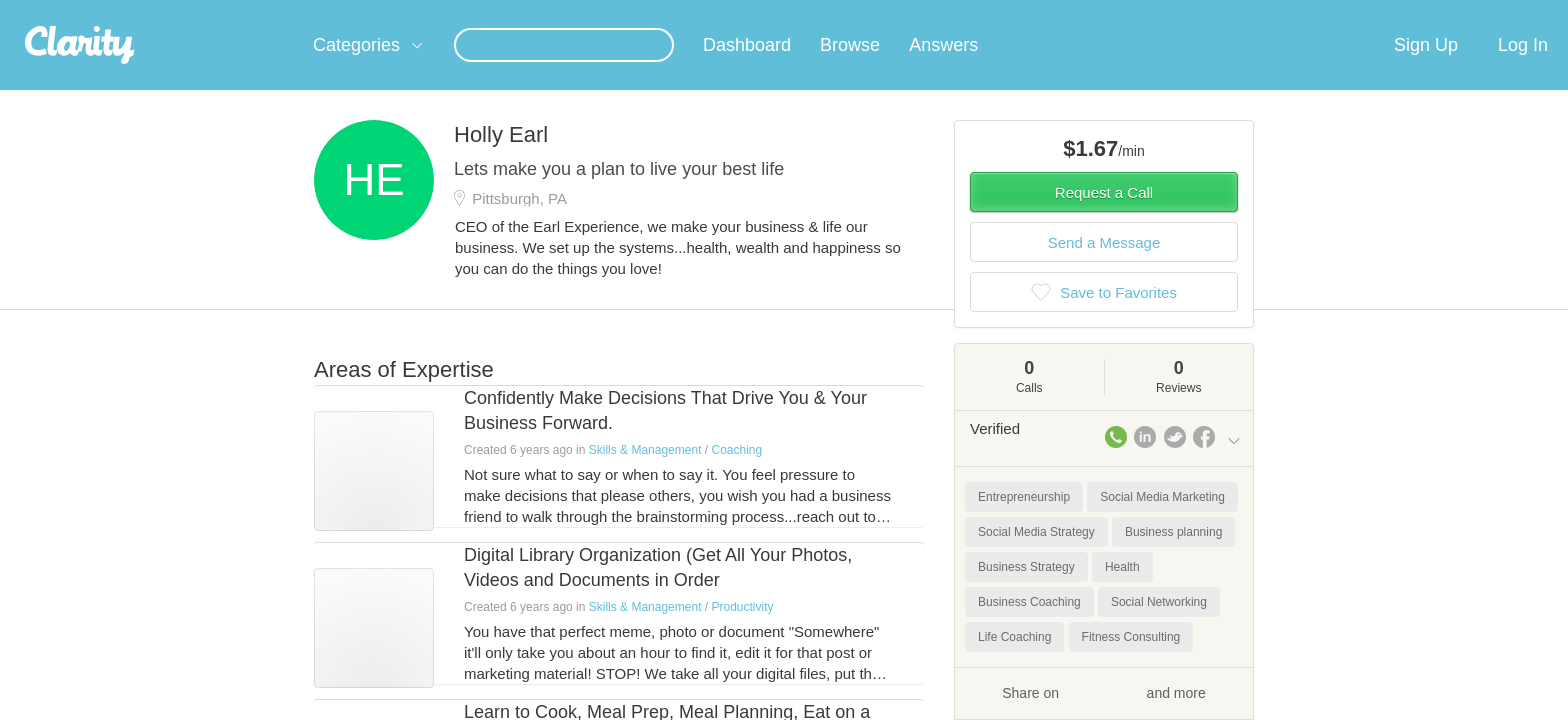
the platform (283, 11)
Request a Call (1104, 216)
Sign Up (1426, 69)
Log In (1523, 69)
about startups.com (1313, 13)
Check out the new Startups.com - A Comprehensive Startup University (1024, 13)
